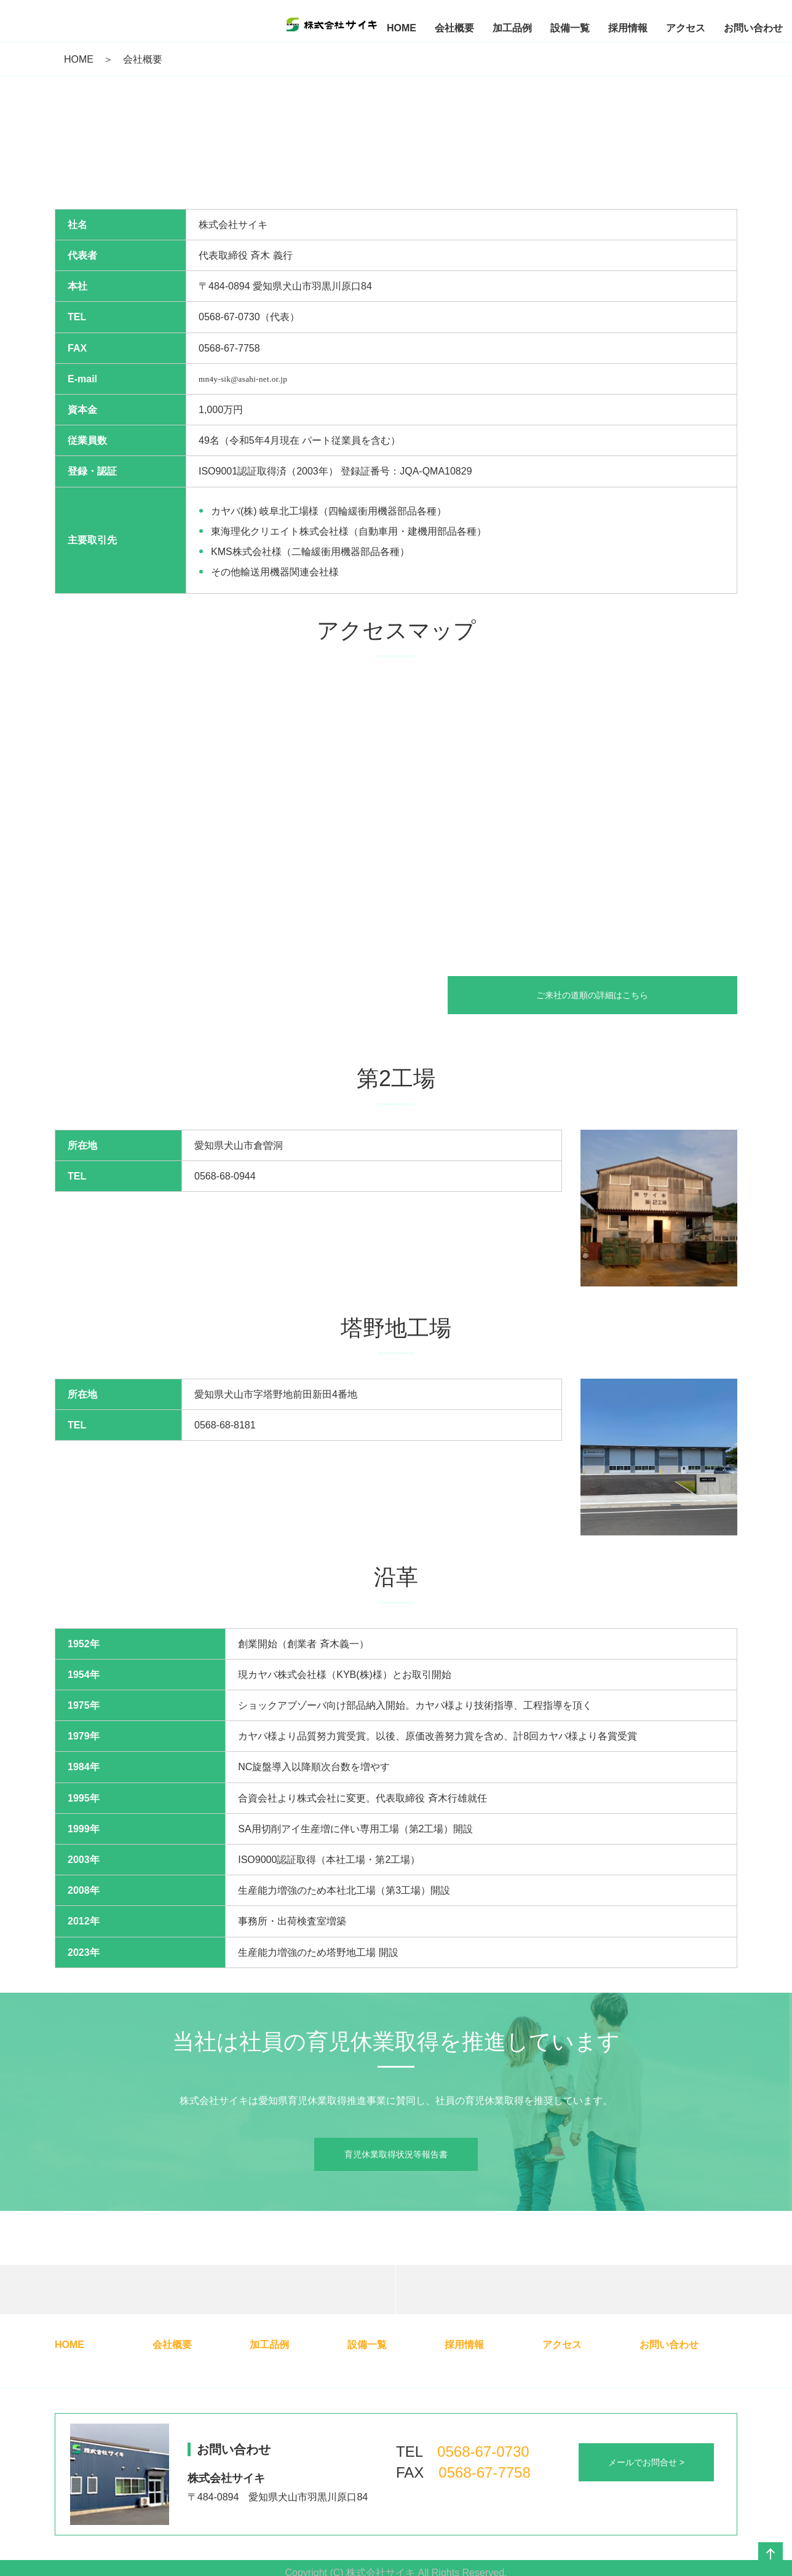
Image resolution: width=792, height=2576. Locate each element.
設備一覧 (367, 2344)
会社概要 (172, 2344)
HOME (78, 59)
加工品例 (269, 2344)
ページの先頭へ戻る (770, 2554)
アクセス (562, 2344)
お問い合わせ (669, 2344)
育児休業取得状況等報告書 (396, 2154)
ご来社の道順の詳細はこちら (601, 995)
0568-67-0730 (483, 2451)
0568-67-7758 (484, 2472)
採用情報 (464, 2344)
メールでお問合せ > (646, 2462)
